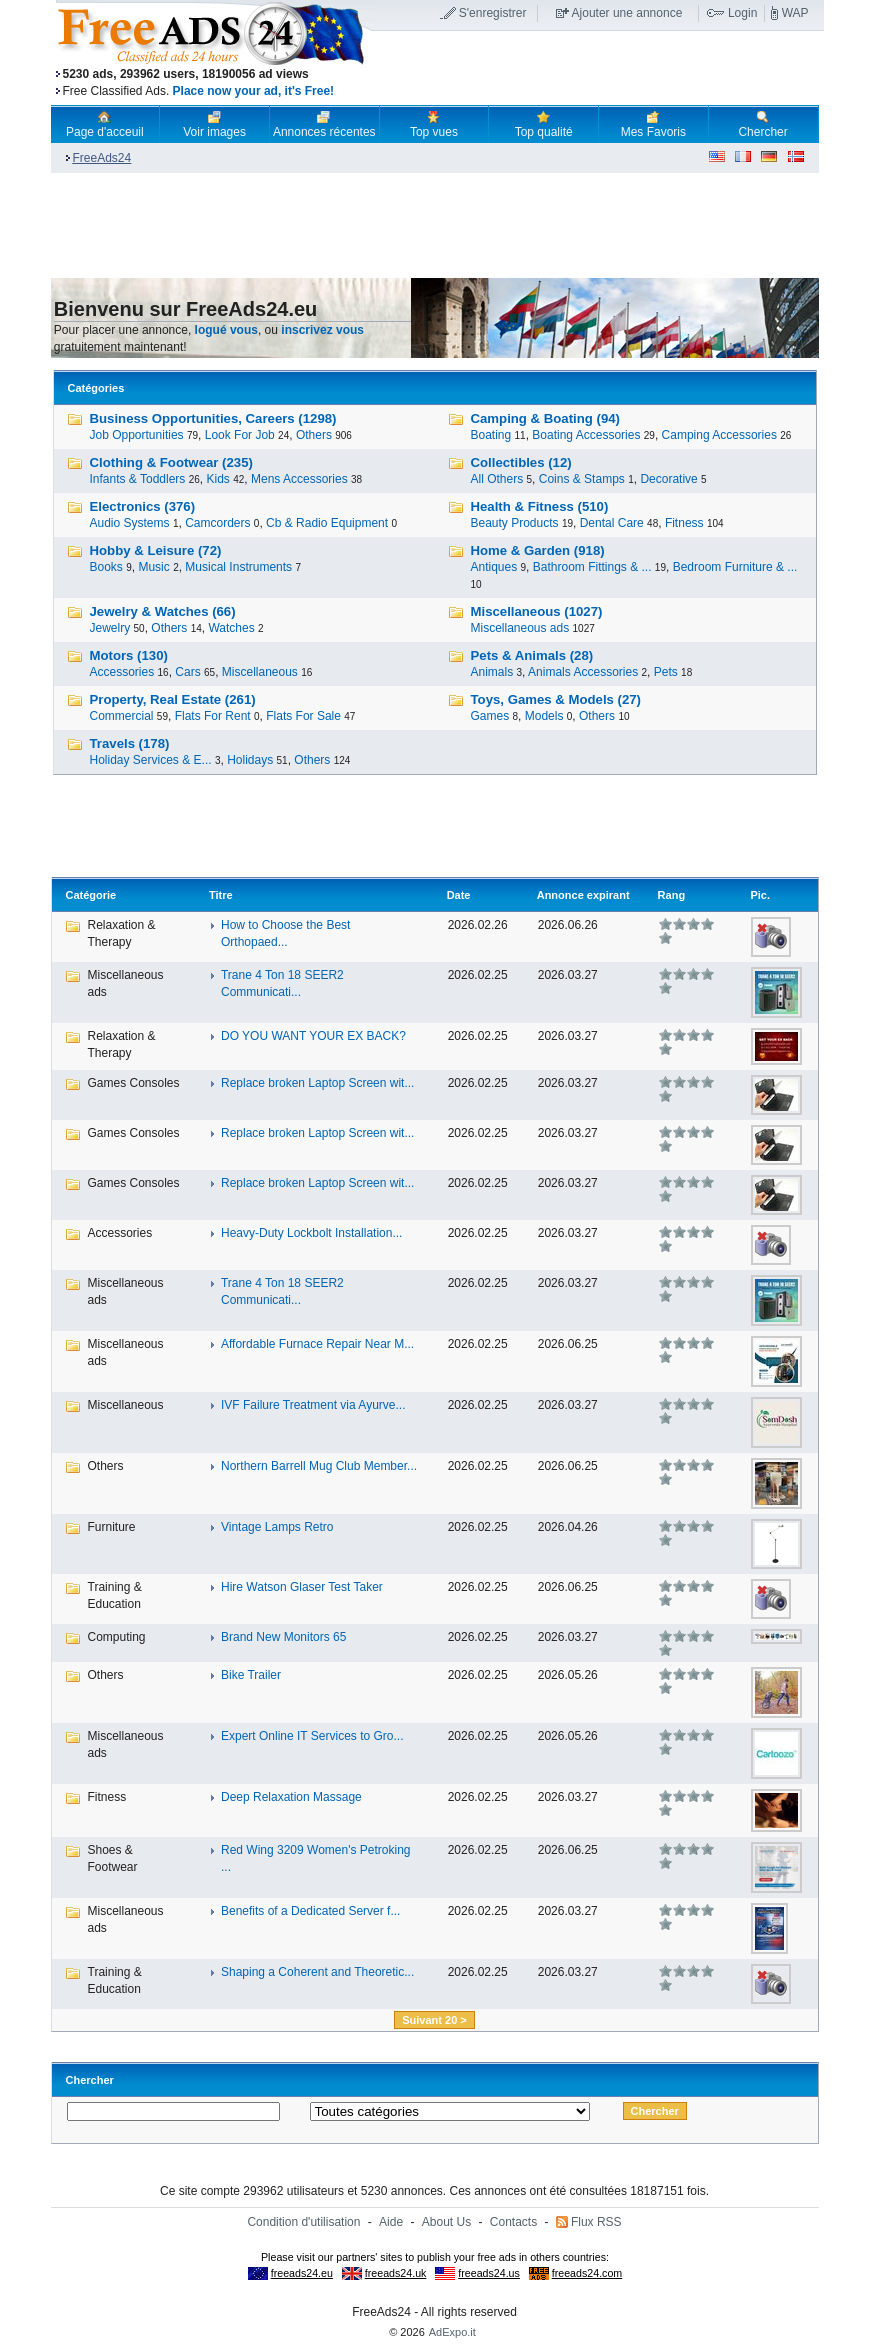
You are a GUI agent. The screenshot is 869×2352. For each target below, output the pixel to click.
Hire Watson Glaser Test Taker (302, 1587)
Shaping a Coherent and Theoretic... (317, 1972)
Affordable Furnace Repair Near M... (317, 1344)
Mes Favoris (653, 124)
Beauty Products (515, 523)
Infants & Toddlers (138, 479)
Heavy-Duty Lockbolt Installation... (311, 1233)
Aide (391, 2222)
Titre (221, 895)
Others (314, 435)
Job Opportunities (137, 435)
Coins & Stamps (582, 479)
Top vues (434, 124)
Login (742, 13)
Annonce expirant (583, 895)
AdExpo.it (452, 2332)
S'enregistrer (493, 13)
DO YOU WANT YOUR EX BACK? (313, 1036)
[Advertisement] (598, 69)
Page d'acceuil (105, 124)
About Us (446, 2222)
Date (459, 895)
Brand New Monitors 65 (283, 1637)
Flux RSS (596, 2222)
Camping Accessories (719, 435)
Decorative (668, 479)
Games (490, 716)
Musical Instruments (238, 567)
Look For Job (240, 435)
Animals (492, 672)
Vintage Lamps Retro (277, 1527)
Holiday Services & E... (151, 760)
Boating (491, 435)
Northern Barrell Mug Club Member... (319, 1466)
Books (106, 567)
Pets (666, 672)
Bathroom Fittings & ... (592, 567)
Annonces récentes (324, 124)
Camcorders (217, 523)
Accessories (122, 672)
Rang (672, 895)
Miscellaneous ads (520, 628)
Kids (217, 479)
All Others (497, 479)
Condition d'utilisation (303, 2222)
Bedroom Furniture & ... (735, 567)
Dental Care (612, 523)
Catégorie (91, 895)
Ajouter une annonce (627, 13)
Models (544, 716)
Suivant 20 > (434, 2020)
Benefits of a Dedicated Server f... (310, 1911)
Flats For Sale (303, 716)
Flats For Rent (213, 716)
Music (153, 567)
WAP (795, 13)
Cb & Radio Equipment (327, 523)
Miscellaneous (260, 672)
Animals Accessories (583, 672)
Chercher (762, 124)
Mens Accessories (299, 479)
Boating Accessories (586, 435)
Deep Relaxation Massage (291, 1797)
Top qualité (544, 124)
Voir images (214, 124)
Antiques (494, 567)
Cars (187, 672)
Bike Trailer (251, 1675)
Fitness (684, 523)
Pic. (760, 895)
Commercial (122, 716)
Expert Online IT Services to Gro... (312, 1736)
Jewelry (110, 628)
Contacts (513, 2222)
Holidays (250, 760)
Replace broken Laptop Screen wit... (317, 1083)
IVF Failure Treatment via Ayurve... (313, 1405)
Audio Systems (130, 523)
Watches (231, 628)
